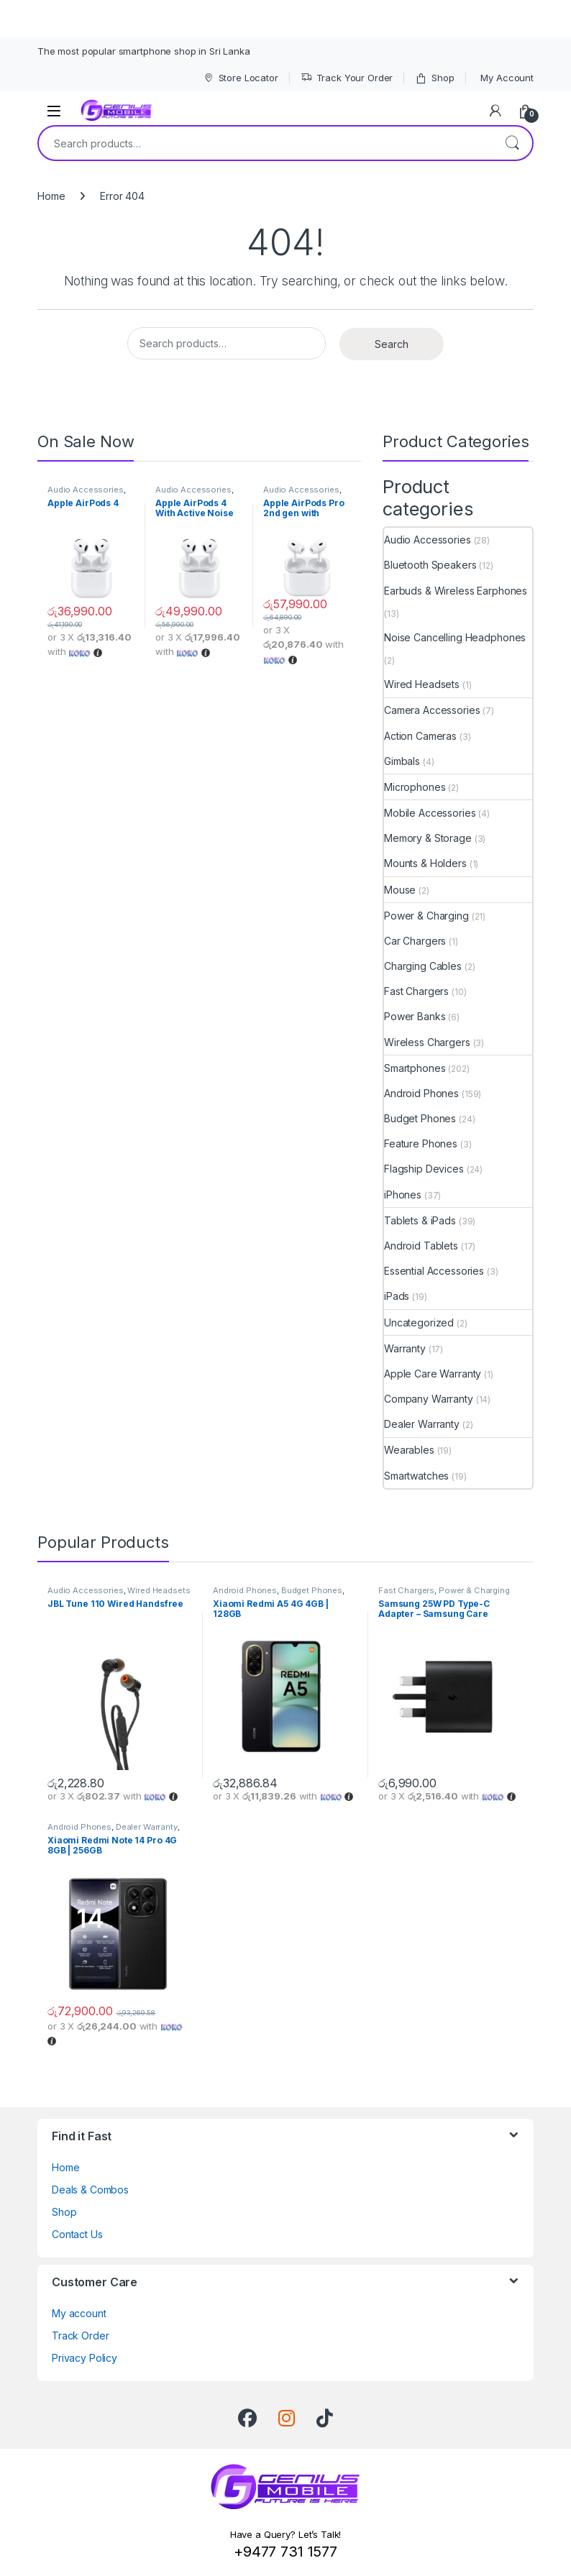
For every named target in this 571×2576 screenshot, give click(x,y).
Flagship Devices (424, 1169)
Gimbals (402, 761)
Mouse (400, 890)
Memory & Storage (428, 838)
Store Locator (240, 78)
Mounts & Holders (425, 863)
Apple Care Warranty (432, 1373)
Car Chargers (415, 941)
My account (79, 2313)
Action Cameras (420, 736)
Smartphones (414, 1068)
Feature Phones (420, 1143)
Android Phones (421, 1093)
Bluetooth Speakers (430, 565)
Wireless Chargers (427, 1042)
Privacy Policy (84, 2358)
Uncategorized (419, 1322)
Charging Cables (423, 966)
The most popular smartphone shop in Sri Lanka (143, 51)
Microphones (414, 787)
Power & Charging (426, 915)
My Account (507, 77)
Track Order (80, 2335)
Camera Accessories (432, 710)
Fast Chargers (416, 991)
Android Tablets (421, 1245)
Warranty (405, 1348)
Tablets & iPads (420, 1220)
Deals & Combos (90, 2189)
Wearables (409, 1450)
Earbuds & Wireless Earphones (455, 591)
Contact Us (77, 2234)
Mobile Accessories (429, 813)
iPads (396, 1296)
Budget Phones (420, 1118)
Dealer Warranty (422, 1424)
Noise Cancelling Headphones (455, 637)
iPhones (402, 1194)
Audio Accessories (85, 490)
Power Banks (414, 1016)
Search (512, 143)
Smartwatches (416, 1476)
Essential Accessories (434, 1271)
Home (51, 196)
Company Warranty (428, 1399)
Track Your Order (347, 78)
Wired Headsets (422, 684)
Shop (434, 78)
